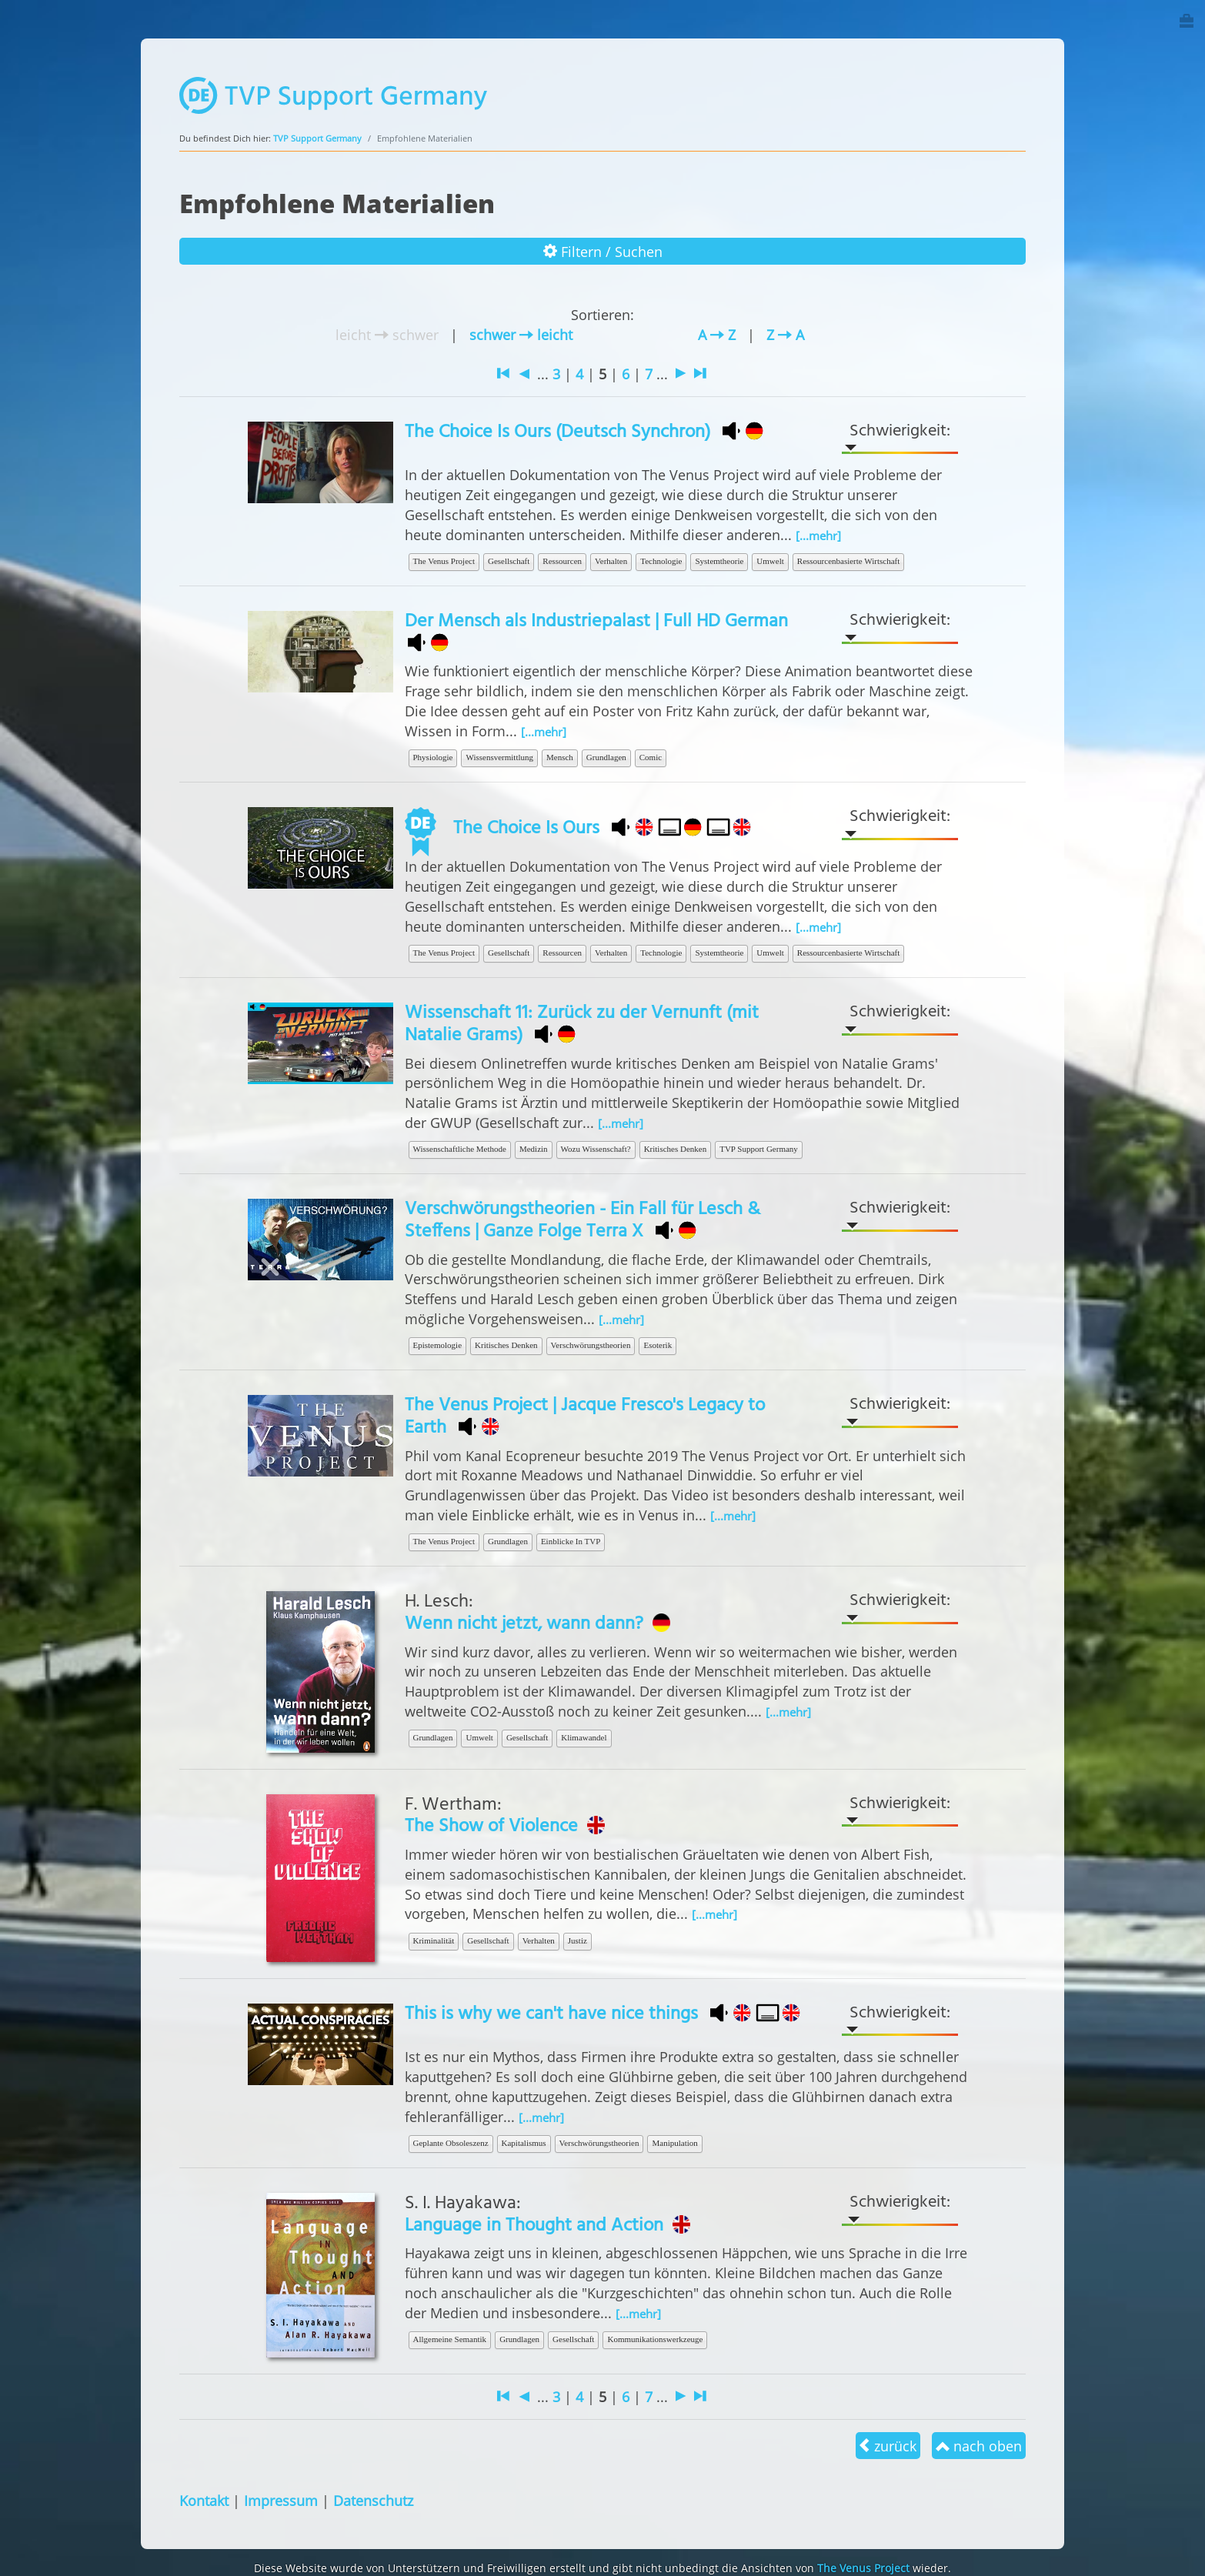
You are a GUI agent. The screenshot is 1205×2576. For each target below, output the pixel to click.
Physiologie (433, 757)
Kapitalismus (524, 2142)
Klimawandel (583, 1737)
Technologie (661, 561)
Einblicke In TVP (570, 1541)
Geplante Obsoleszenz (451, 2142)
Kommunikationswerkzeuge (655, 2339)
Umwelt (769, 561)
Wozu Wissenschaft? (596, 1148)
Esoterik (657, 1345)
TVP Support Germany (317, 138)
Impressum (281, 2500)
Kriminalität (434, 1940)
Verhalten (611, 561)
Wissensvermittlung (499, 757)
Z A (785, 334)
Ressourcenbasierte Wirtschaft (848, 561)
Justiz (577, 1940)
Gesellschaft (508, 561)
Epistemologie (437, 1345)
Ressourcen (562, 561)
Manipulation (674, 2142)
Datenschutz (373, 2500)
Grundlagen (606, 757)
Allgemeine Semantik (450, 2339)
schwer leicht (520, 334)
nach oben (979, 2445)
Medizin (533, 1148)
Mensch (559, 757)
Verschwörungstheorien (591, 1345)
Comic (650, 757)
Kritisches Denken (675, 1148)
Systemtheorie (719, 561)
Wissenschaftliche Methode (459, 1148)
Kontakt (204, 2500)
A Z (717, 334)
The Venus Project (444, 561)
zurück (888, 2445)
